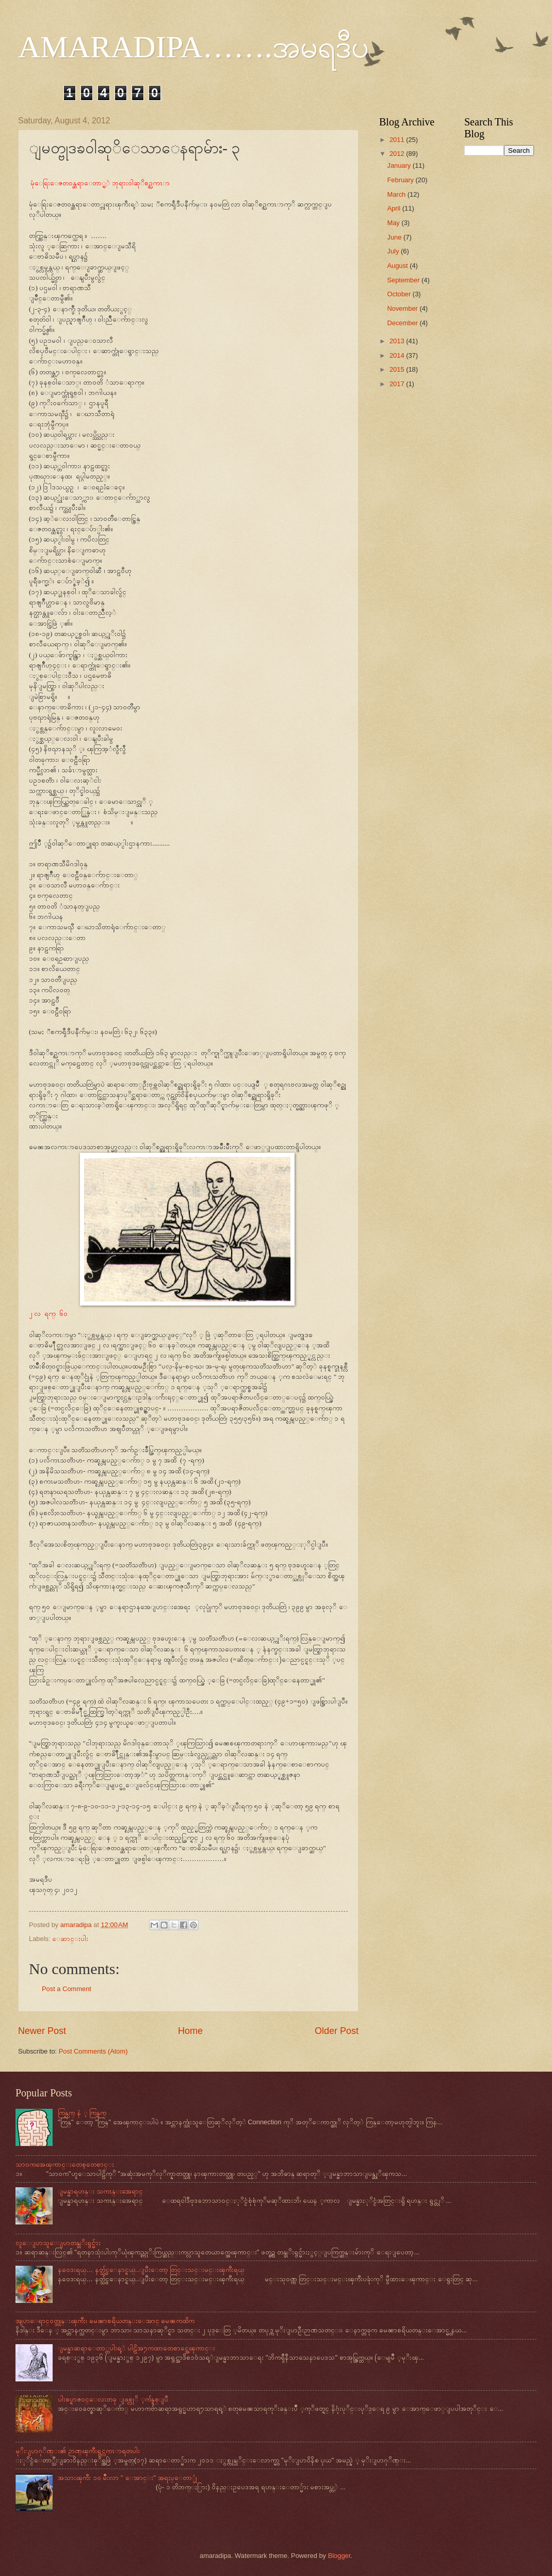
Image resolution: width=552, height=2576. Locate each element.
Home (190, 2031)
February (401, 180)
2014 (397, 355)
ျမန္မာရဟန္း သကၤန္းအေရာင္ (100, 2191)
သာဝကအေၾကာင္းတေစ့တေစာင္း (64, 2164)
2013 (397, 341)
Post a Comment (66, 1989)
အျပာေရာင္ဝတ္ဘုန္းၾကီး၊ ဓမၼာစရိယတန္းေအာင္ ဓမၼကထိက (104, 2321)
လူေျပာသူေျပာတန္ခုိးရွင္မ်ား (58, 2243)
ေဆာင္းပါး (70, 1939)
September (404, 280)
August (398, 265)
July (393, 251)
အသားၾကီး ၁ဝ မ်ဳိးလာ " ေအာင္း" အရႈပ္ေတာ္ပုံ (127, 2478)
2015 (397, 369)
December (403, 323)
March (397, 194)
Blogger (339, 2555)
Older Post (337, 2031)
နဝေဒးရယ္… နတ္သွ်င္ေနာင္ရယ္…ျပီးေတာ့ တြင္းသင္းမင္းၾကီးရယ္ (151, 2269)
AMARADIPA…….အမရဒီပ (193, 47)
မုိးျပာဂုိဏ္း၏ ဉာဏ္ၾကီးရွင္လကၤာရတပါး (77, 2451)
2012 (397, 153)
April (394, 208)
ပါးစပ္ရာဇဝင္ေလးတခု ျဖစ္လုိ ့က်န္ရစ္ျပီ (113, 2399)
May (394, 223)
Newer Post (42, 2031)
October (399, 294)
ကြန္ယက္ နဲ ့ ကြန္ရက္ (82, 2113)
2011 (397, 140)
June (395, 237)
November (403, 308)
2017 (397, 384)
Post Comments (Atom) (93, 2051)
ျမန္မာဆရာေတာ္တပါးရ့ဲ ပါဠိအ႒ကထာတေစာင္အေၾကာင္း (136, 2348)
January (399, 165)
